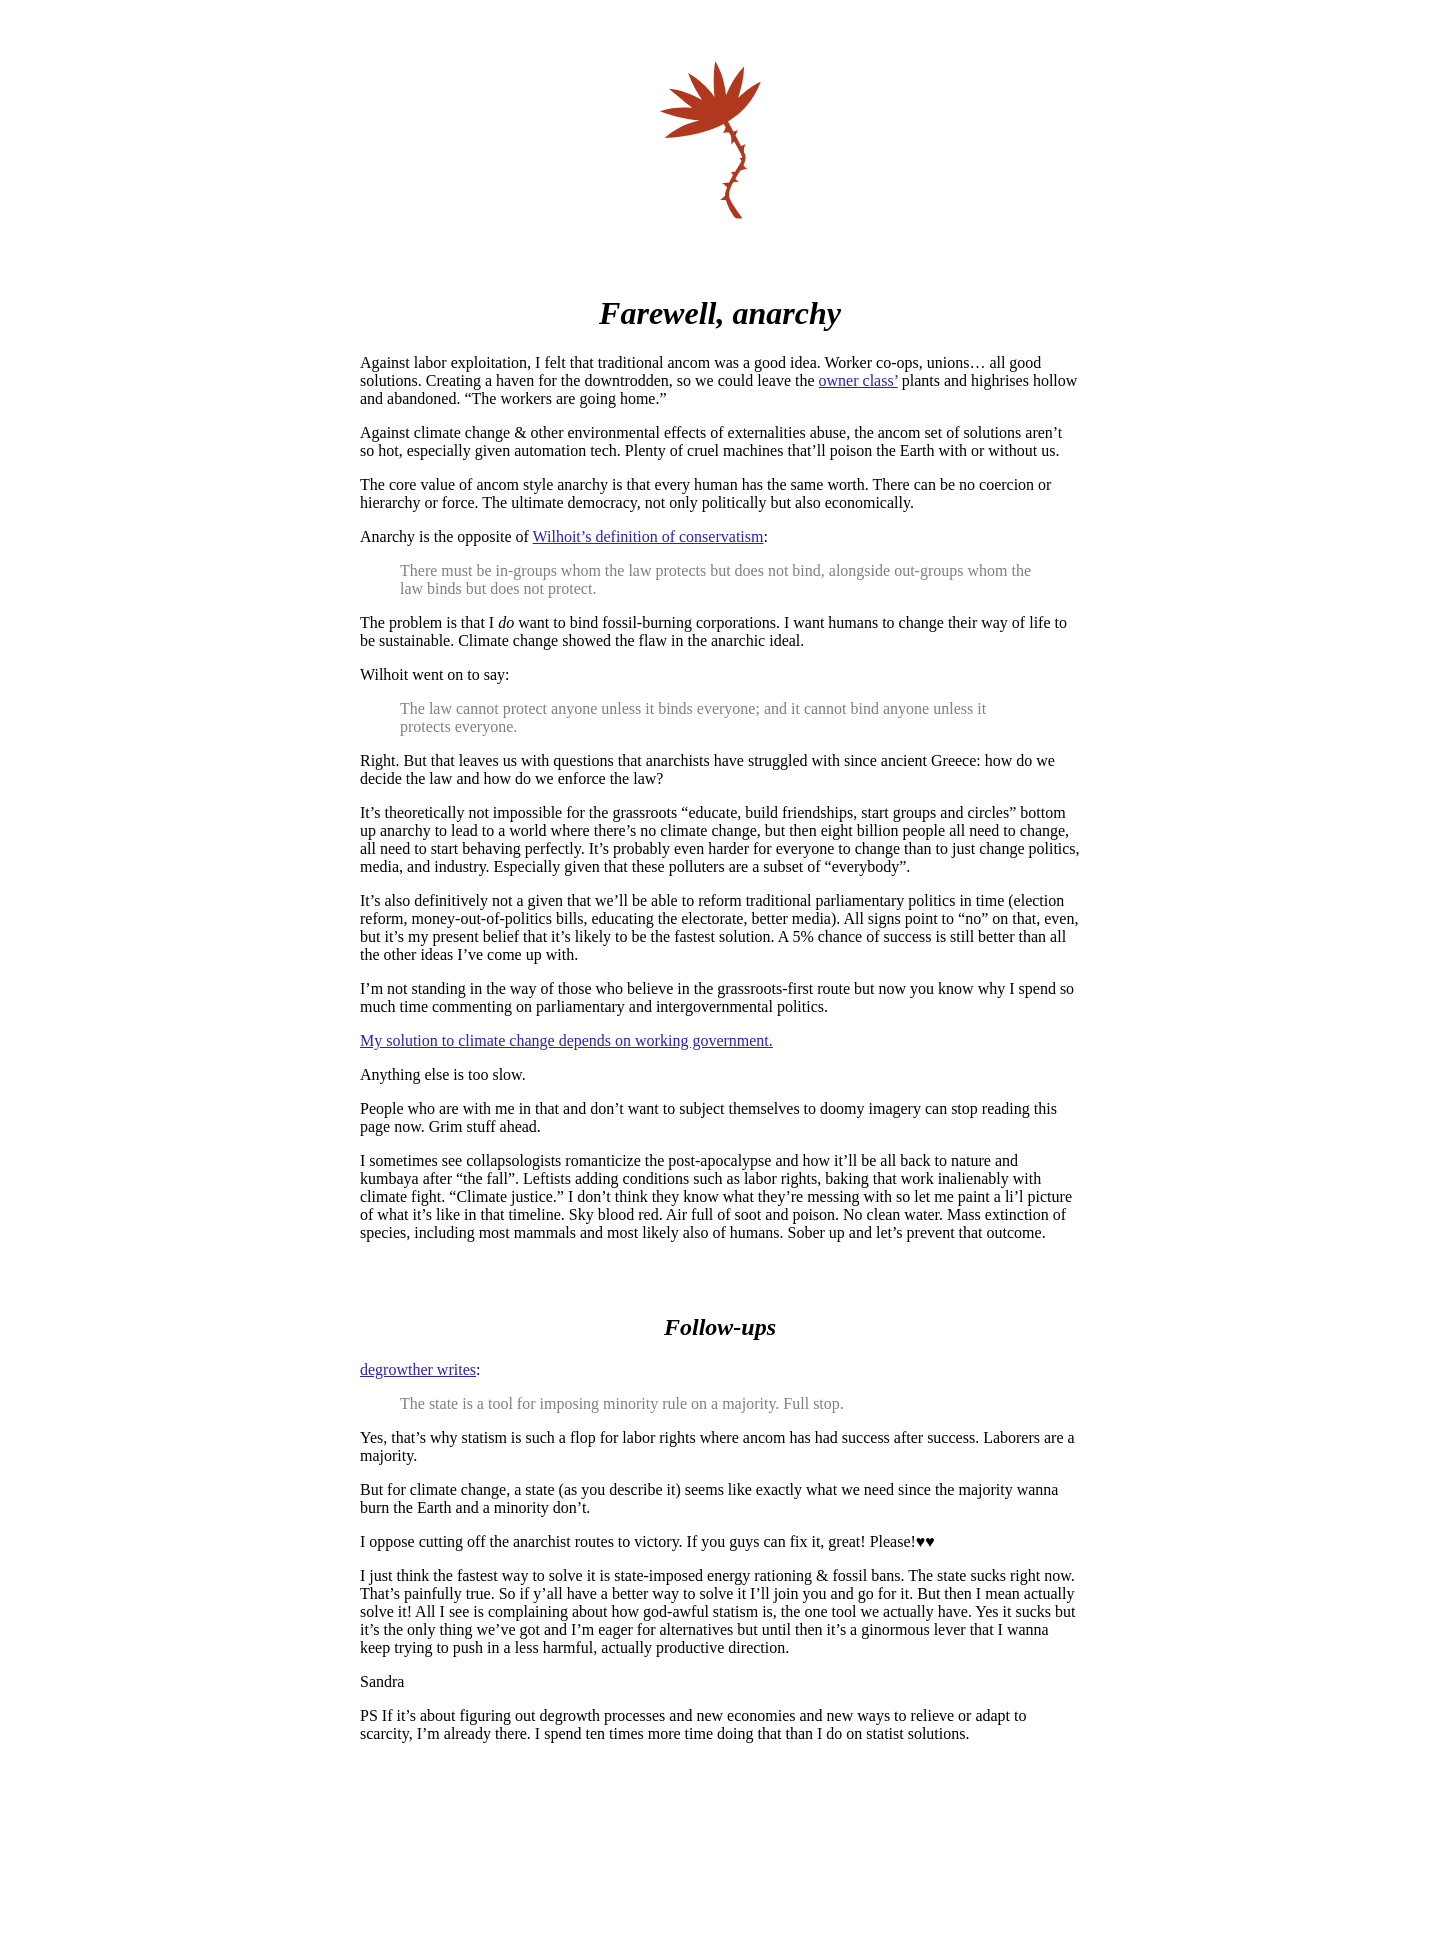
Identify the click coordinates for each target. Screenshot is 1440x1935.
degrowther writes (418, 1369)
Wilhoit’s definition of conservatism (648, 536)
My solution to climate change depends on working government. (566, 1040)
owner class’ (858, 380)
